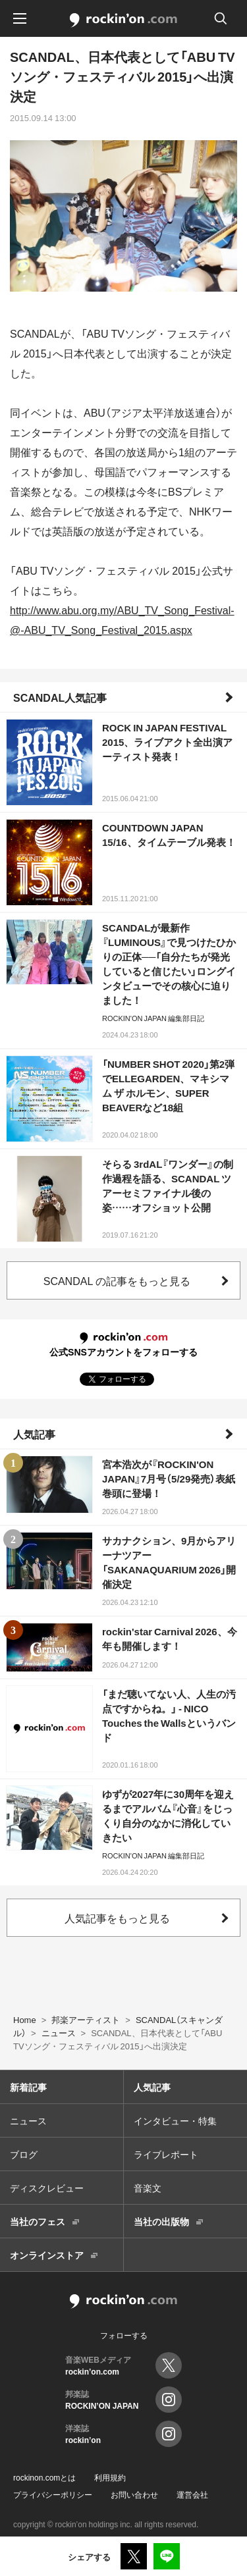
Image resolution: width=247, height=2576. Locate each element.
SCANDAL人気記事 (60, 697)
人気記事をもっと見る (117, 1918)
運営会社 (192, 2494)
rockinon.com (123, 20)
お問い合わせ (134, 2494)
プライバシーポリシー (52, 2494)
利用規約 (110, 2477)
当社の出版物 (161, 2221)
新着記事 (28, 2086)
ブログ (24, 2154)
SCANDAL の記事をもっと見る (117, 1280)
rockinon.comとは (44, 2477)
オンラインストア (47, 2254)
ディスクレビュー (47, 2187)
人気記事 (34, 1434)
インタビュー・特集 (175, 2120)
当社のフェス (37, 2221)
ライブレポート (166, 2154)
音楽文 (147, 2187)
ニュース (28, 2120)
